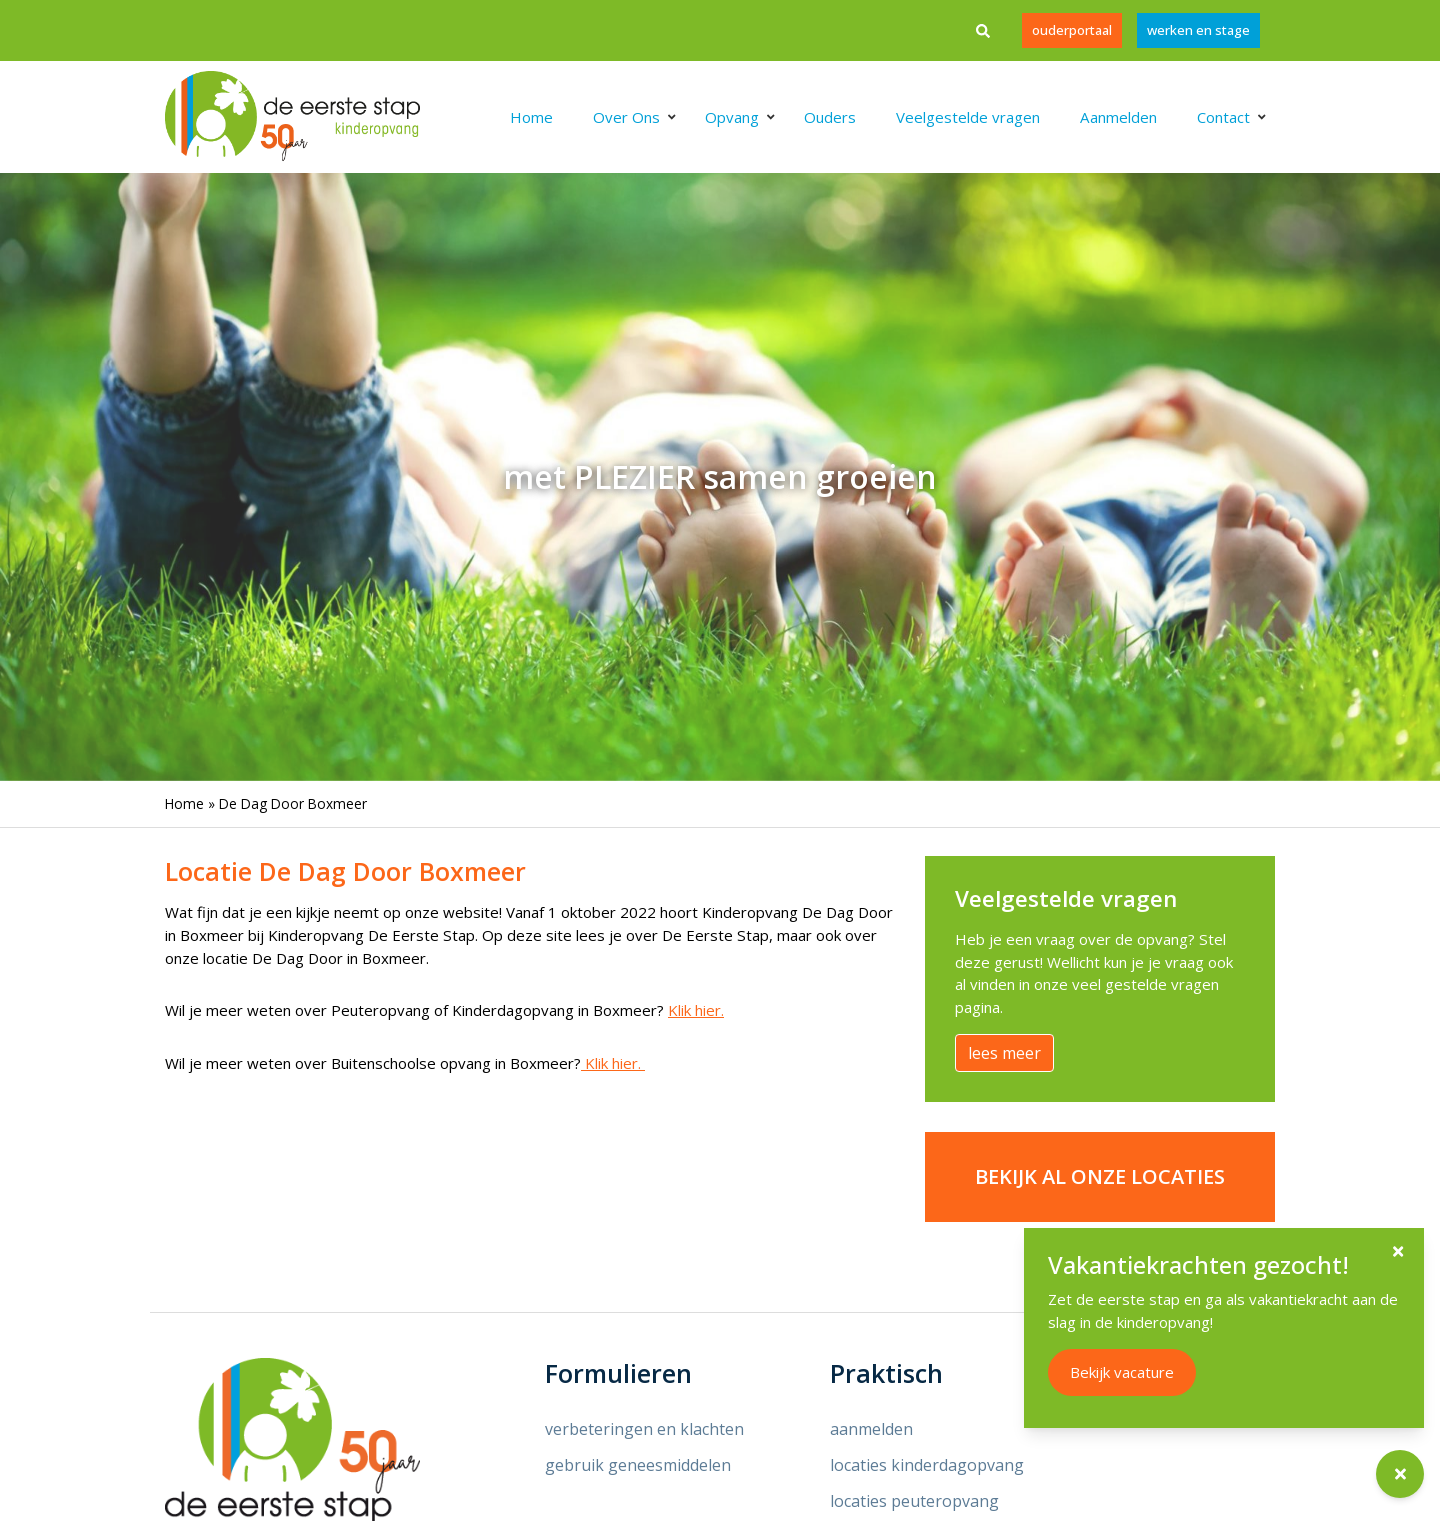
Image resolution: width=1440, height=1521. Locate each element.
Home (184, 803)
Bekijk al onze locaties (1100, 1176)
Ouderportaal (1072, 30)
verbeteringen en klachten (644, 1429)
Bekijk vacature (1145, 1372)
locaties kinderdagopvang (927, 1465)
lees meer (1004, 1053)
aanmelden (871, 1429)
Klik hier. (696, 1010)
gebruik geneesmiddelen (638, 1465)
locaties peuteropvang (914, 1501)
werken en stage (1198, 30)
